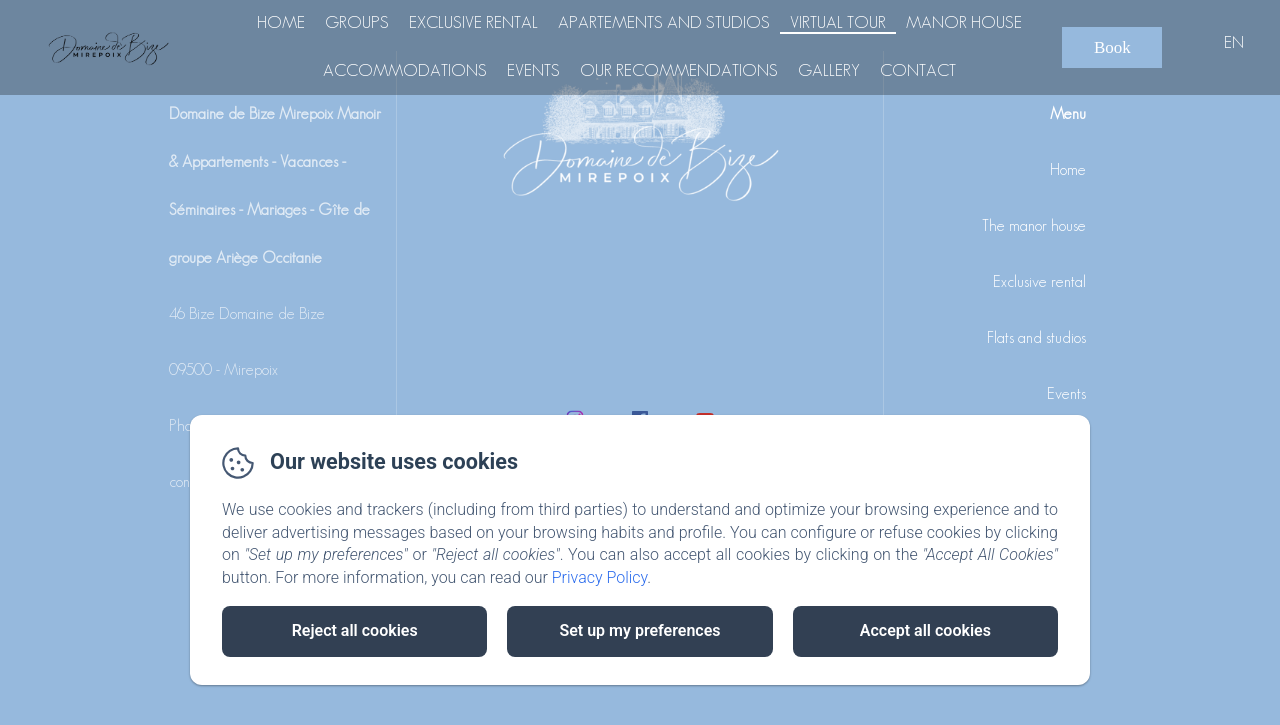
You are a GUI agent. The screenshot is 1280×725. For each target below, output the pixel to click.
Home (281, 22)
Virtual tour (838, 22)
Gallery (829, 70)
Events (533, 70)
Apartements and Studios (664, 22)
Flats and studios (1036, 337)
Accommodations (405, 70)
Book (1112, 47)
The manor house (1034, 225)
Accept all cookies (925, 630)
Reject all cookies (355, 630)
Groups (357, 22)
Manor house (964, 22)
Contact (918, 70)
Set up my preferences (639, 630)
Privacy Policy (600, 577)
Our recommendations (679, 70)
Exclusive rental (473, 22)
